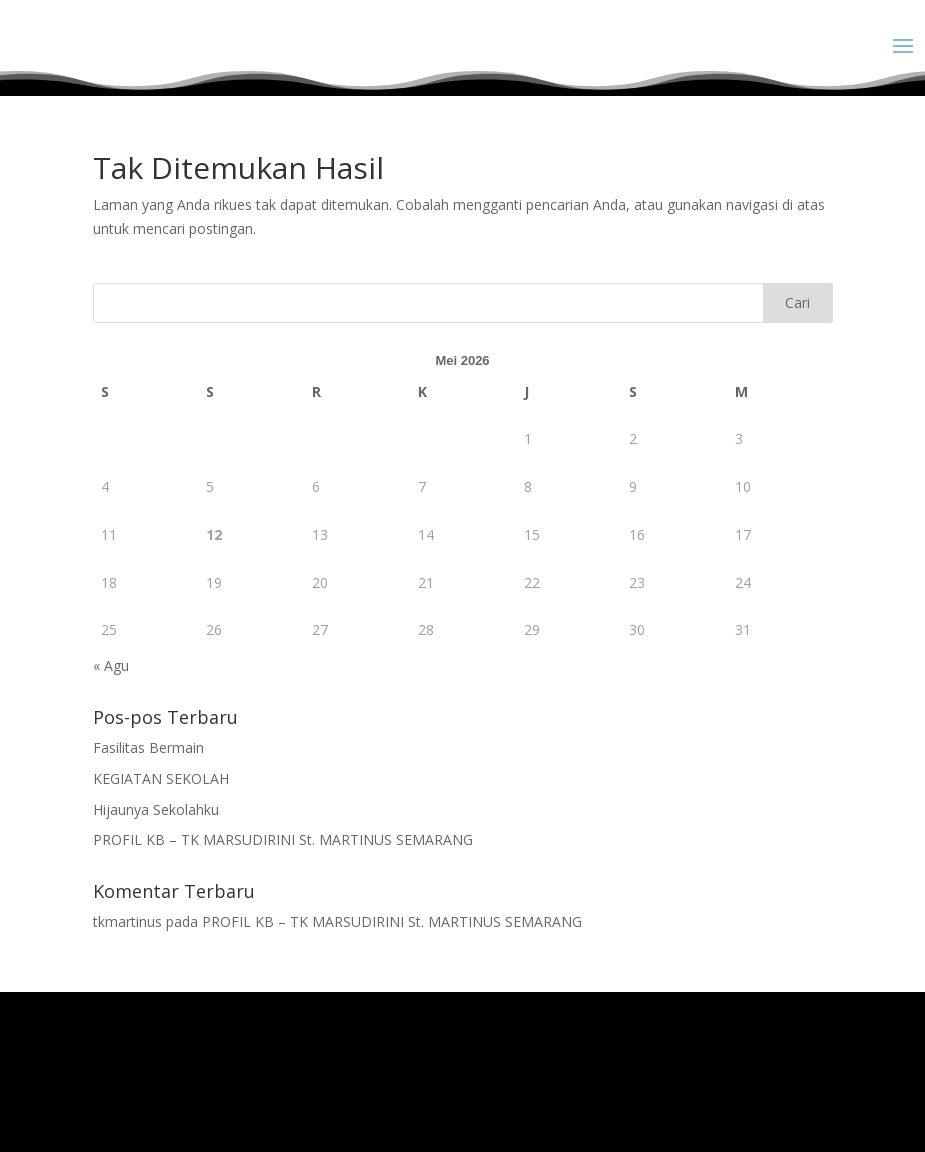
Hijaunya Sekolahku (156, 809)
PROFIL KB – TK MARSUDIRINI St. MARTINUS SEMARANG (283, 839)
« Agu (111, 665)
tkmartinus (127, 921)
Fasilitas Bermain (148, 747)
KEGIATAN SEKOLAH (161, 778)
